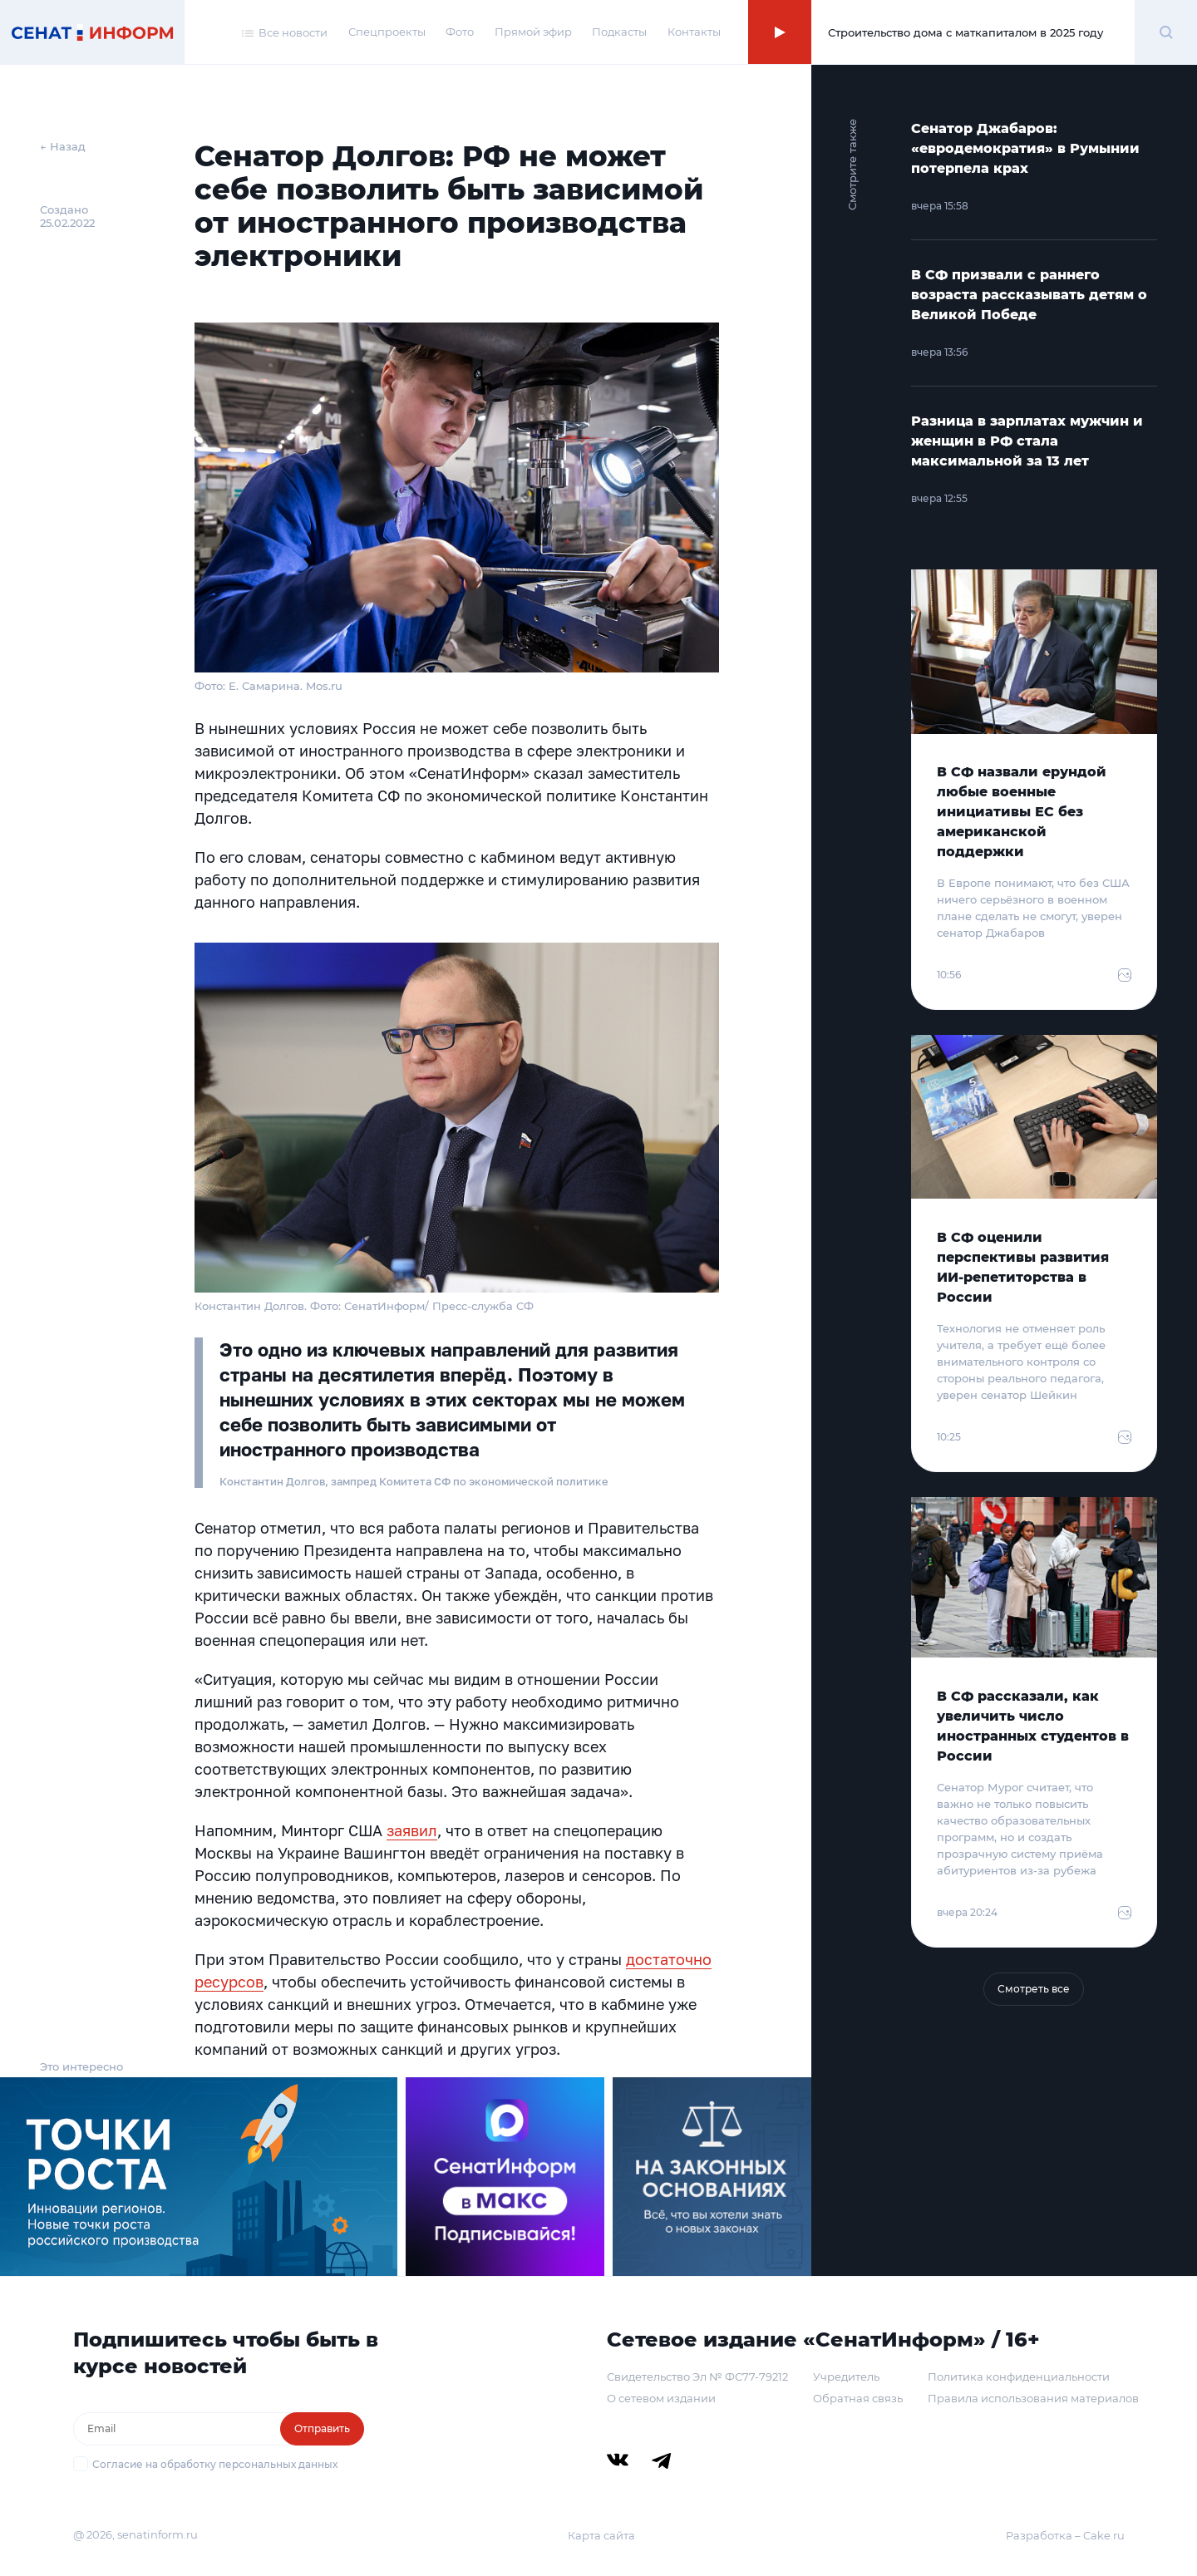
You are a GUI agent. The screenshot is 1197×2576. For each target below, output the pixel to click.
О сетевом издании (661, 2398)
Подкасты (619, 31)
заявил (412, 1830)
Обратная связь (858, 2398)
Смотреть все (1034, 1988)
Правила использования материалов (1033, 2398)
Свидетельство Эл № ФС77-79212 (697, 2376)
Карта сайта (601, 2535)
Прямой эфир (533, 31)
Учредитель (846, 2376)
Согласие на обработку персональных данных (214, 2464)
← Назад (63, 146)
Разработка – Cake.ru (1065, 2535)
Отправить (322, 2428)
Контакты (694, 31)
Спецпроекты (387, 31)
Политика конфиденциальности (1019, 2376)
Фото (460, 31)
